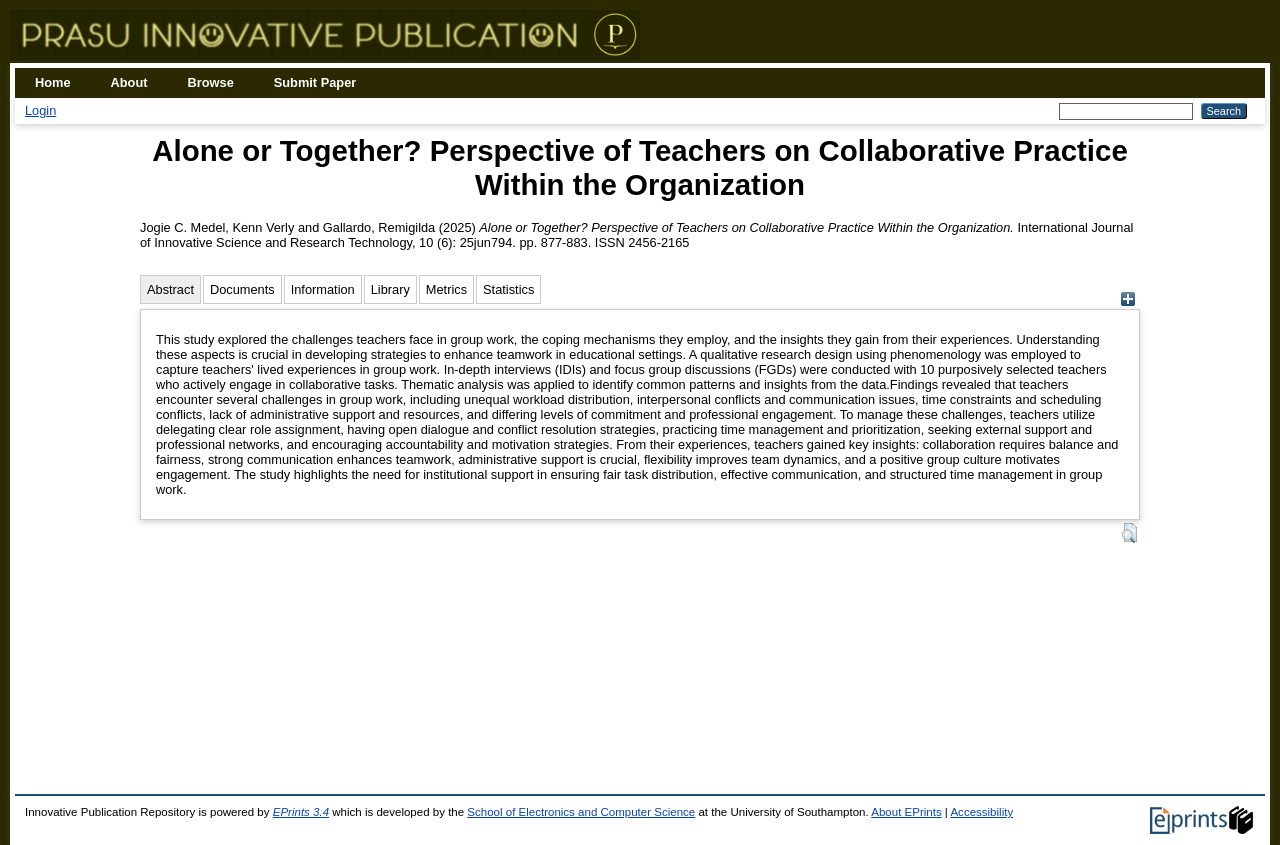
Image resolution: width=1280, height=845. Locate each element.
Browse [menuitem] (211, 82)
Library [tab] (390, 289)
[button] (1129, 533)
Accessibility (981, 812)
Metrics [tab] (446, 289)
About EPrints (906, 812)
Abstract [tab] (170, 289)
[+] (1127, 301)
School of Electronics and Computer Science (581, 812)
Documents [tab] (242, 289)
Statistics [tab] (508, 289)
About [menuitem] (129, 82)
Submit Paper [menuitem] (315, 82)
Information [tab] (323, 289)
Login (40, 110)
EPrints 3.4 (301, 812)
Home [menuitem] (53, 82)
